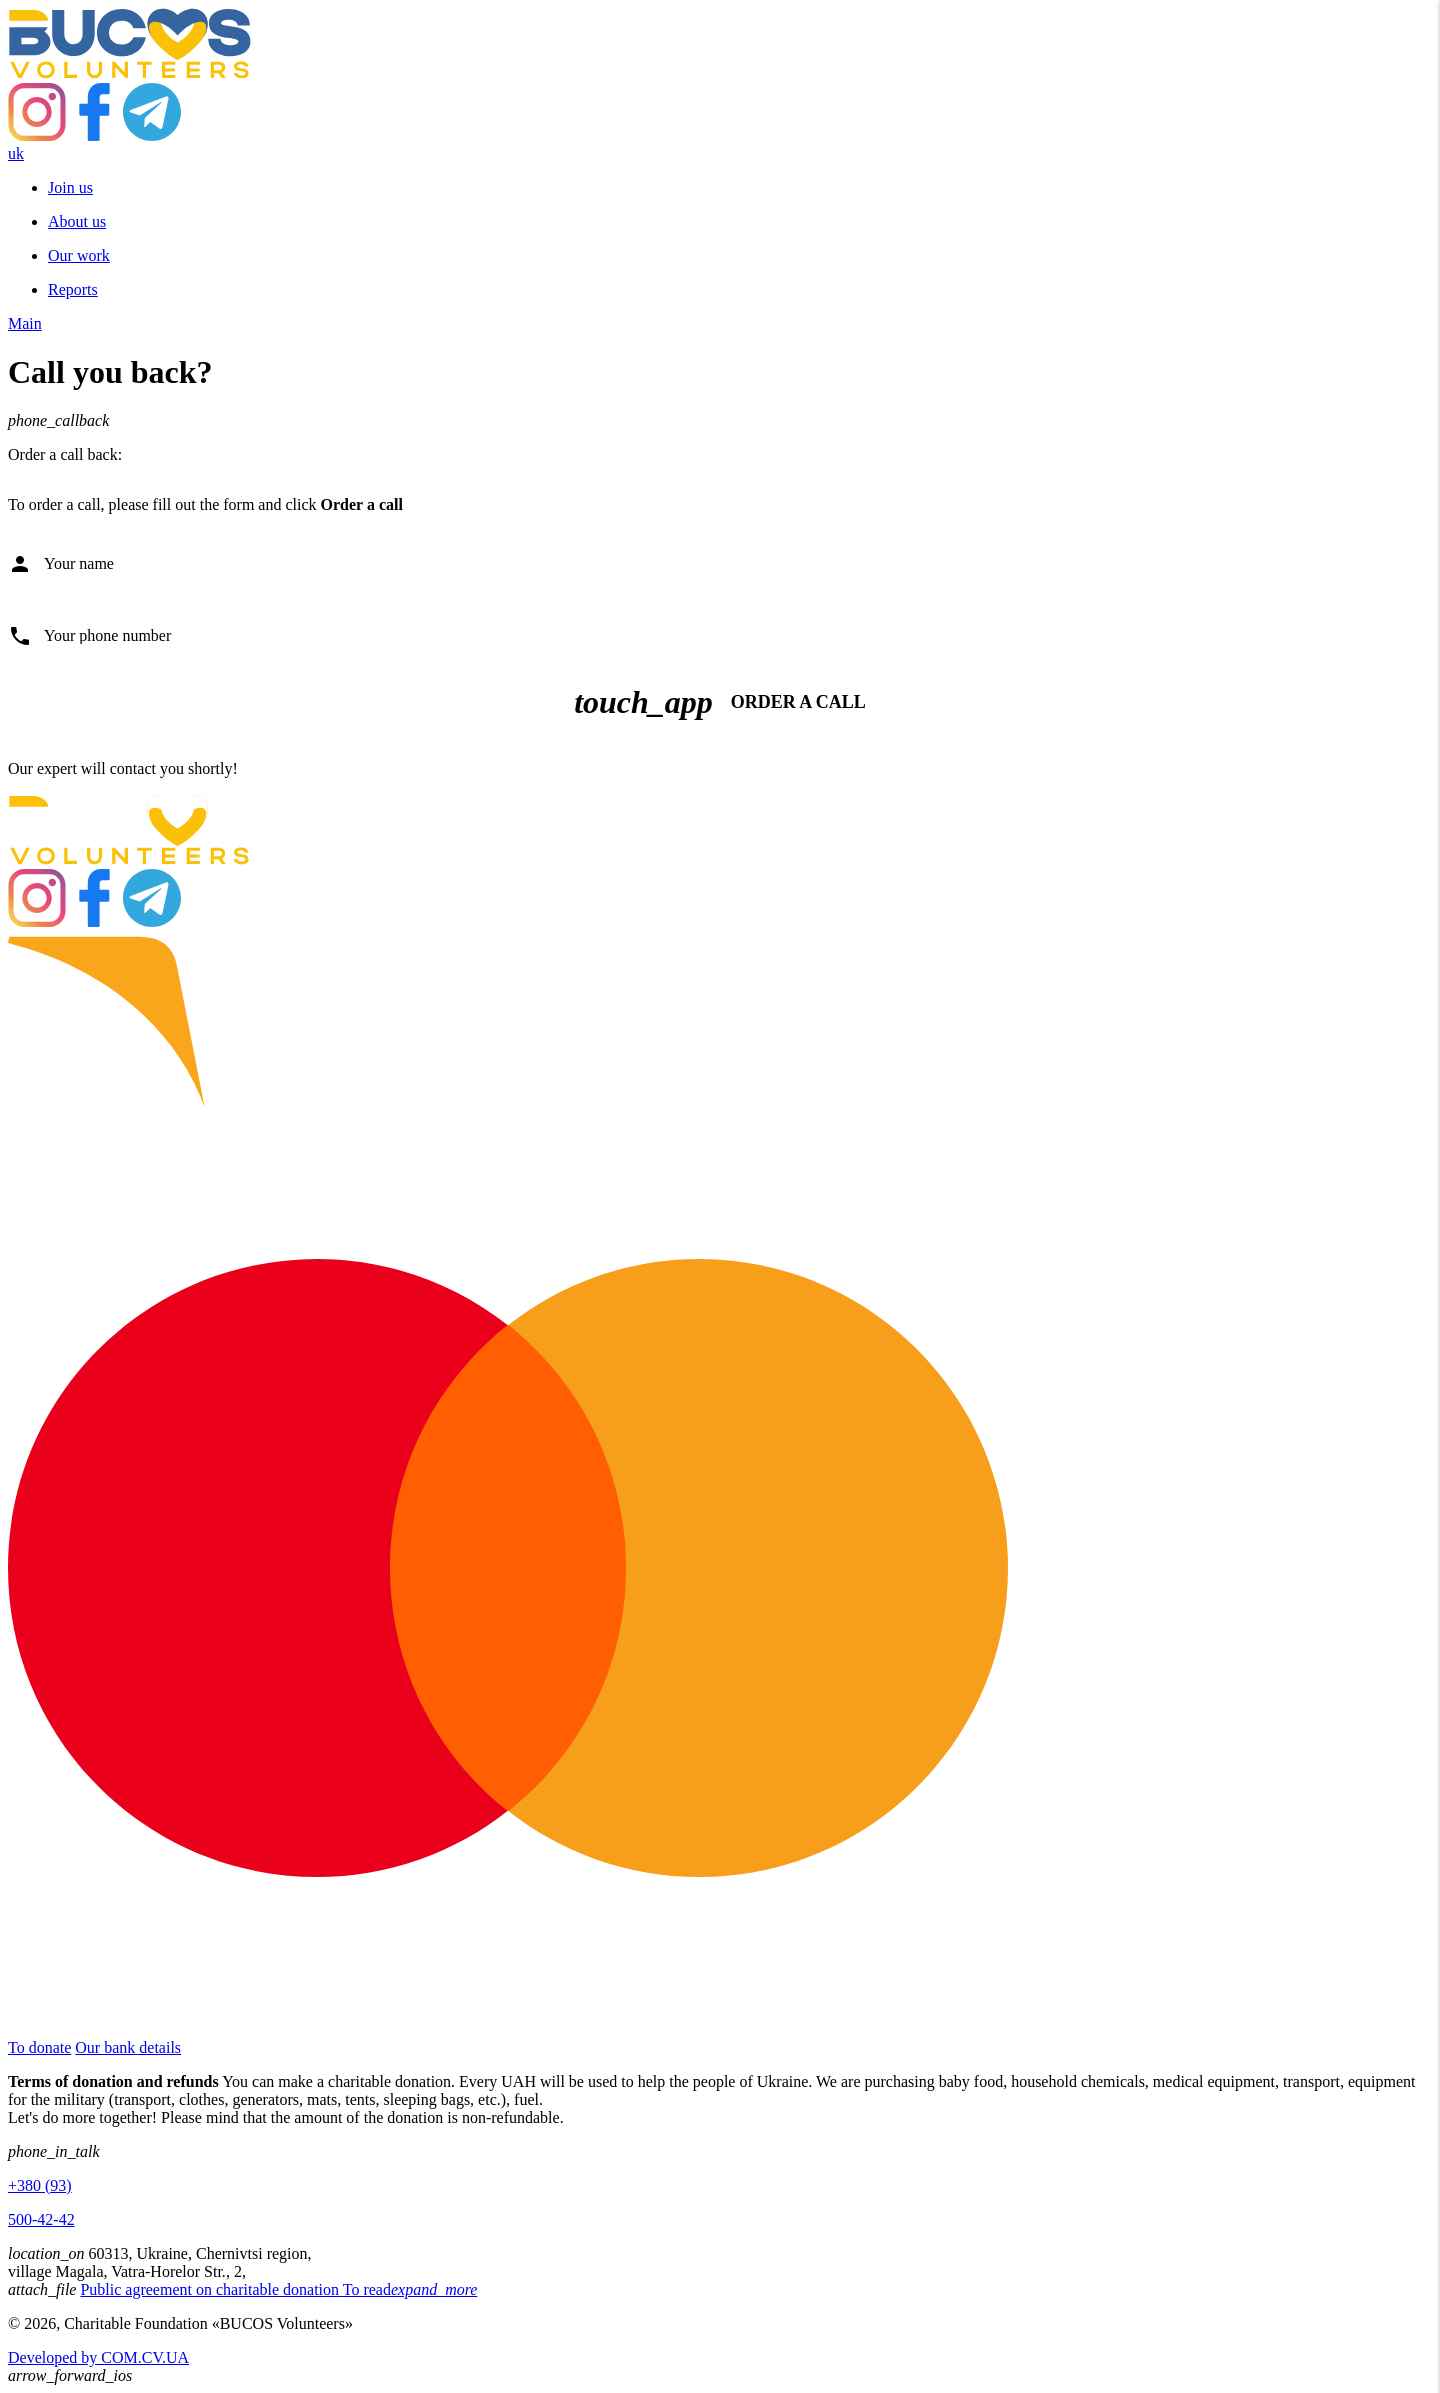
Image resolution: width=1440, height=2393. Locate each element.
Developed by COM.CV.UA (98, 2357)
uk (16, 153)
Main (25, 323)
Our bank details (128, 2047)
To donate (39, 2047)
